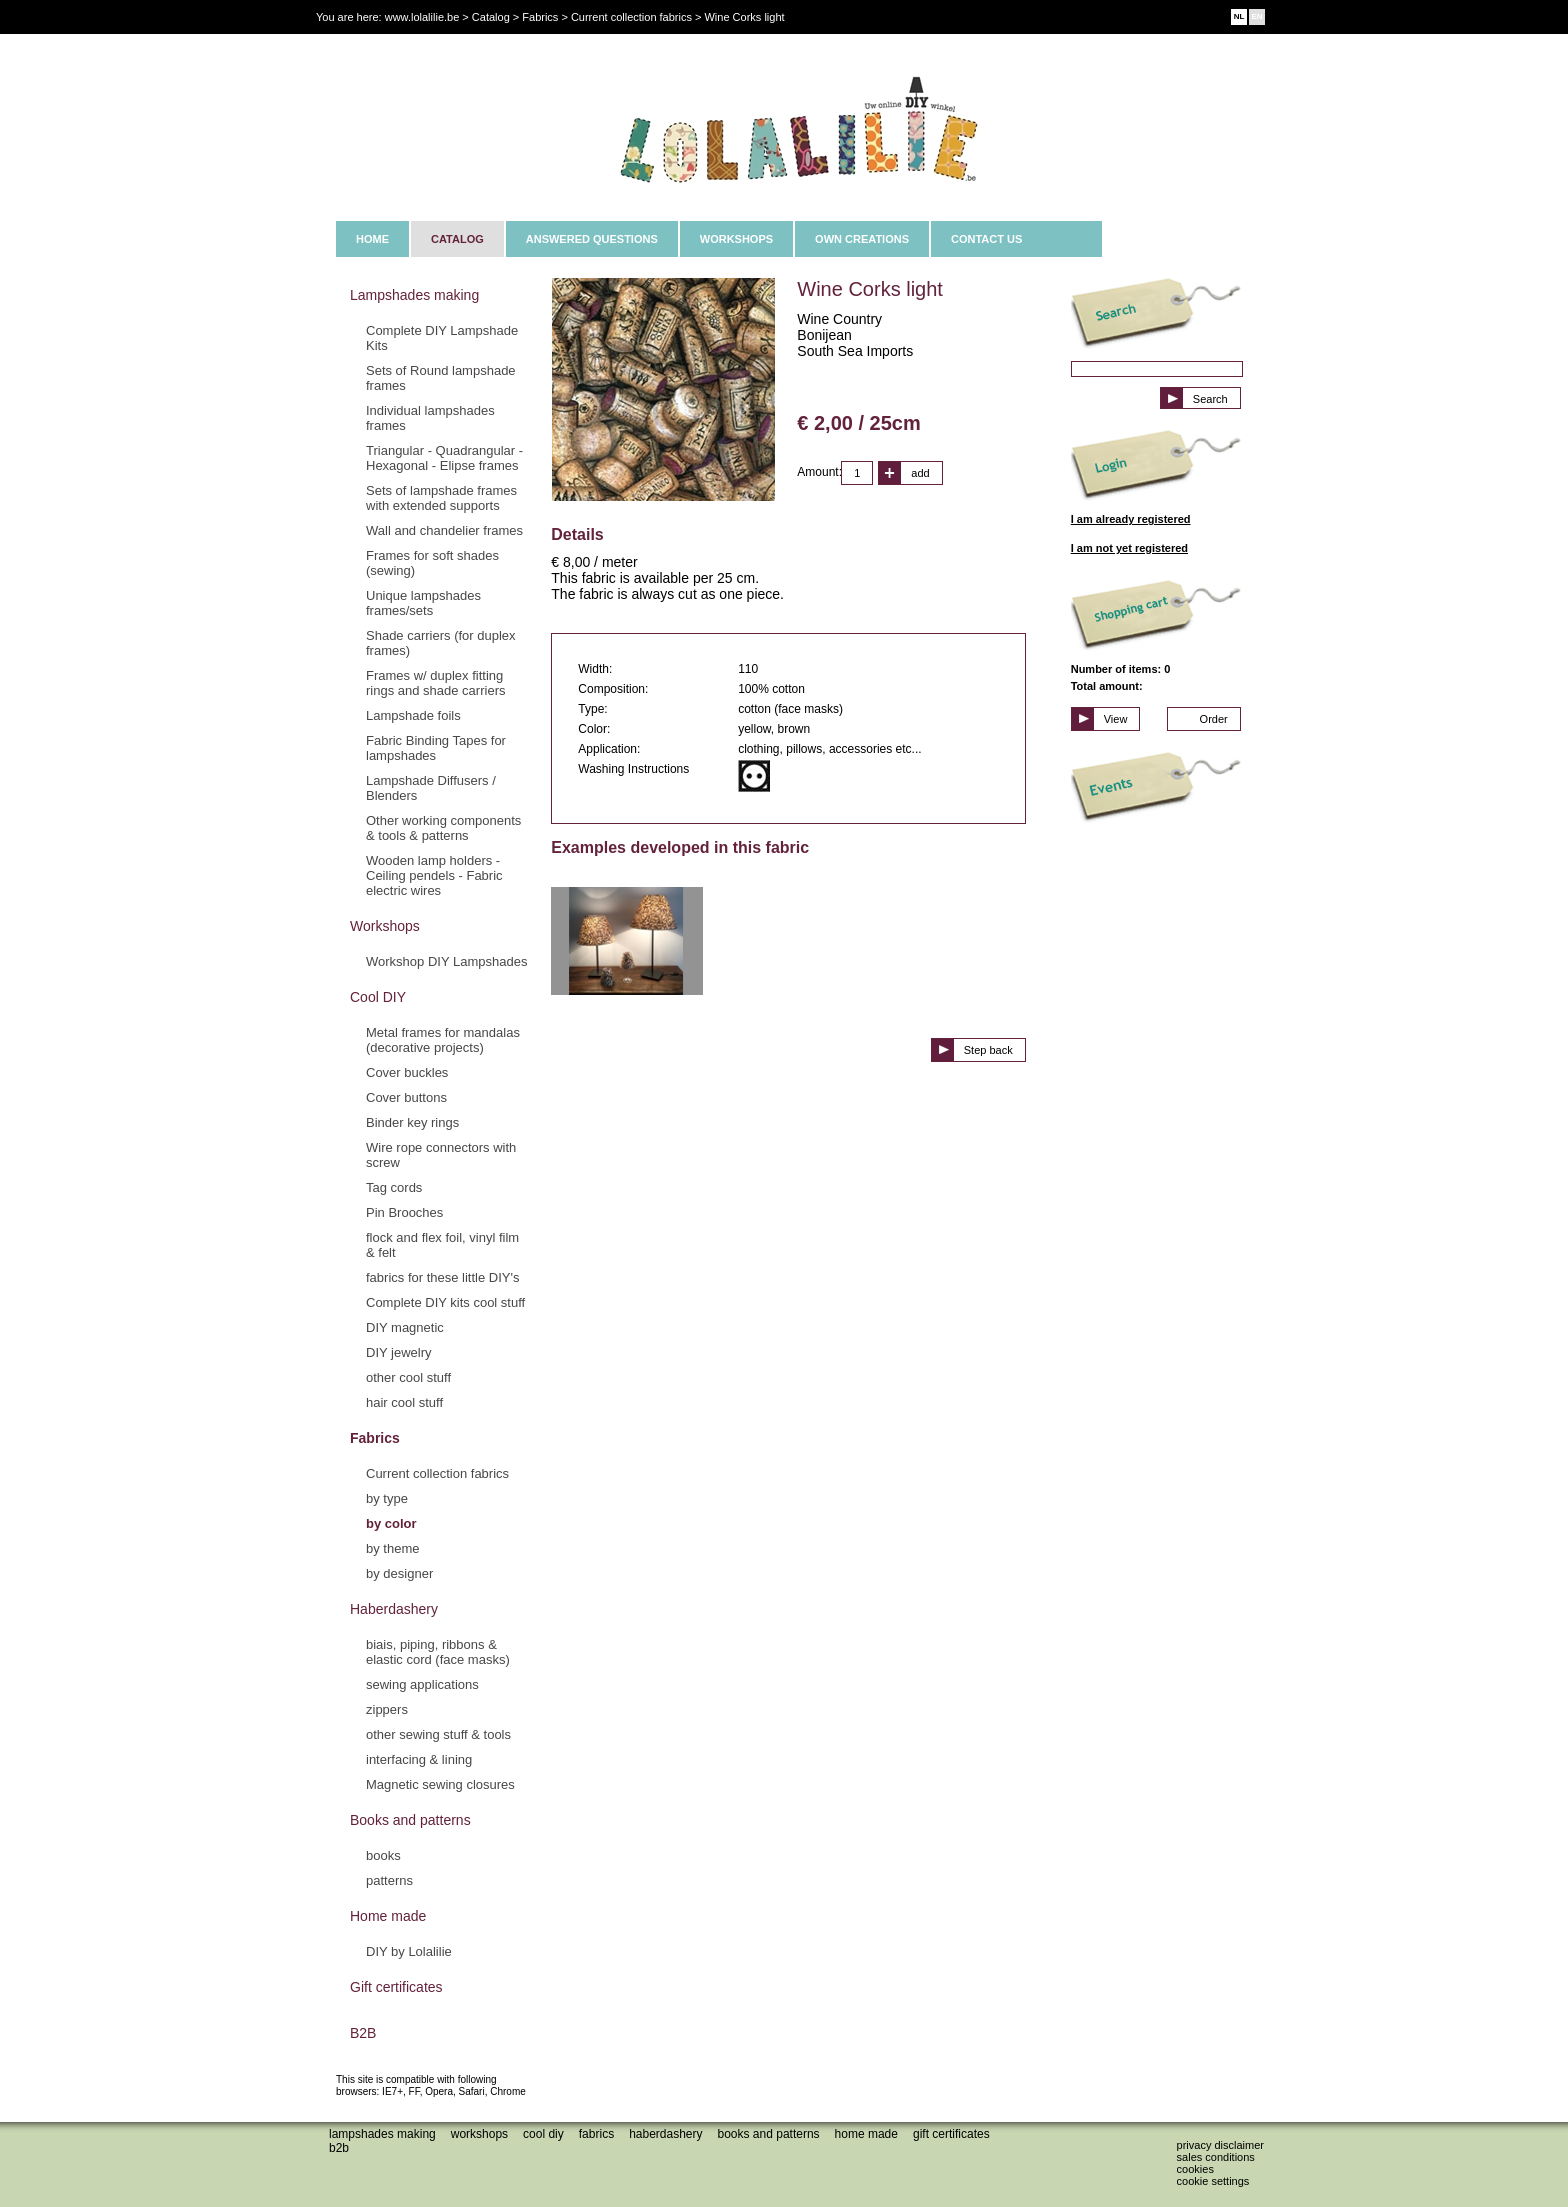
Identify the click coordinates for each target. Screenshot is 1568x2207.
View (1116, 719)
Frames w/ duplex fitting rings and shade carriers (435, 683)
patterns (389, 1880)
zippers (387, 1709)
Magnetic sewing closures (440, 1784)
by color (391, 1523)
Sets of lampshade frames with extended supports (441, 498)
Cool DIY (378, 997)
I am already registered (1131, 519)
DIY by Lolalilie (409, 1951)
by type (387, 1498)
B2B (363, 2033)
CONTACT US (986, 239)
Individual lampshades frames (430, 418)
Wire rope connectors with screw (441, 1155)
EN (1256, 16)
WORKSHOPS (736, 239)
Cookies (1195, 2169)
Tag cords (394, 1187)
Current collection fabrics (437, 1473)
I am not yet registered (1129, 548)
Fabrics (375, 1438)
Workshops (385, 926)
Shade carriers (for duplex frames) (441, 643)
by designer (399, 1573)
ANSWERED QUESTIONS (592, 239)
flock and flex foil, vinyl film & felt (442, 1245)
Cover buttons (406, 1097)
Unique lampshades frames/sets (423, 603)
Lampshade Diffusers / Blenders (431, 788)
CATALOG (457, 239)
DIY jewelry (399, 1352)
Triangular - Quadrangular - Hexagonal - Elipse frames (444, 458)
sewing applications (422, 1684)
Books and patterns (410, 1820)
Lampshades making (414, 295)
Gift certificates (396, 1987)
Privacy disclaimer (1220, 2145)
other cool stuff (408, 1377)
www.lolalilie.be (422, 17)
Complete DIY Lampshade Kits (442, 338)
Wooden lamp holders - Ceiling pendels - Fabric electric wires (434, 875)
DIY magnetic (405, 1327)
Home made (388, 1916)
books (383, 1855)
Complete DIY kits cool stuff (445, 1302)
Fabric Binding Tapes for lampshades (436, 748)
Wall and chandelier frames (444, 530)
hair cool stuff (404, 1402)
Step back (988, 1050)
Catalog (491, 17)
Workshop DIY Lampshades (446, 961)
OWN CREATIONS (862, 239)
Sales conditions (1216, 2157)
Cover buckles (407, 1072)
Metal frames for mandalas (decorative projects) (443, 1040)
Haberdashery (394, 1609)
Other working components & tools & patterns (443, 828)
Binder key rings (412, 1122)
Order (1214, 719)
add (920, 473)
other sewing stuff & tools (438, 1734)
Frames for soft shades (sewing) (432, 563)
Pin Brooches (404, 1212)
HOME (372, 239)
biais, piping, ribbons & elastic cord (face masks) (438, 1652)
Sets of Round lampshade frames (441, 378)
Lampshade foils (413, 715)
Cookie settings (1213, 2181)
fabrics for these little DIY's (442, 1277)
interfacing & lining (419, 1759)
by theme (392, 1548)
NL (1239, 16)
